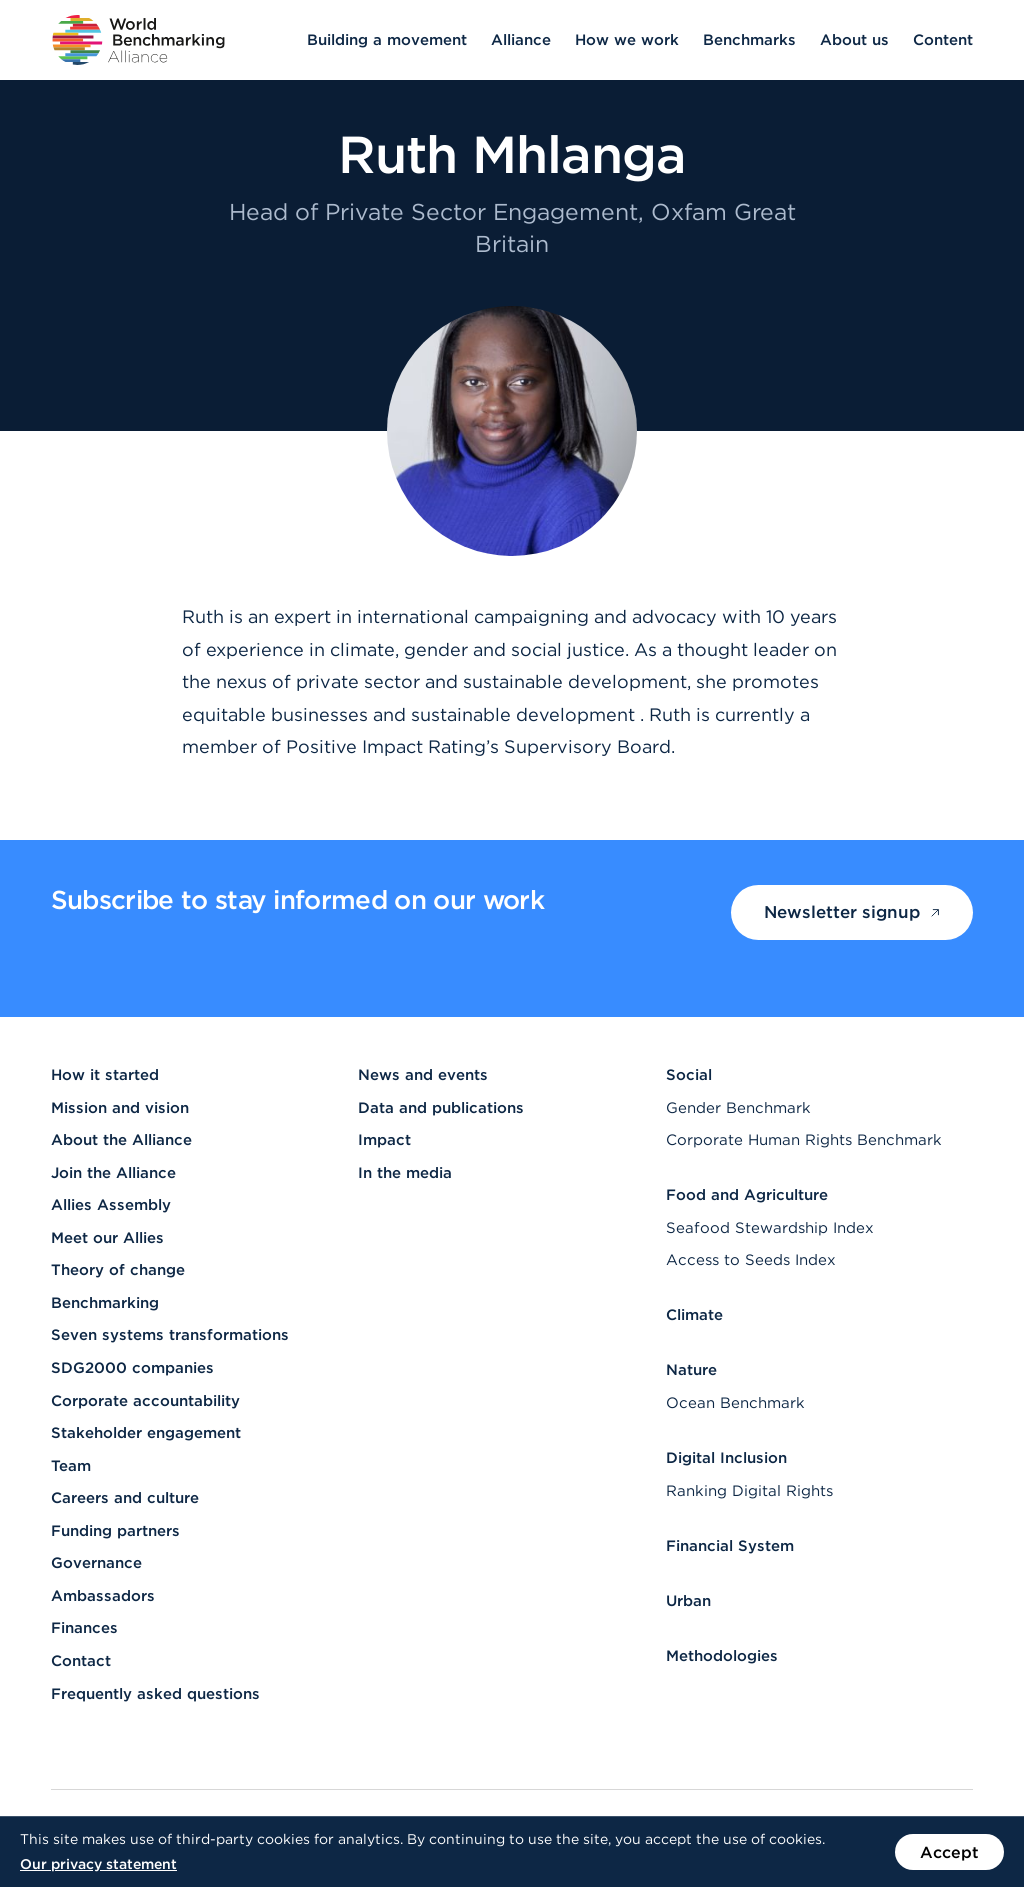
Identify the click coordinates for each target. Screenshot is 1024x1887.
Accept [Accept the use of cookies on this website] (949, 1852)
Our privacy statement (98, 1864)
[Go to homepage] (138, 40)
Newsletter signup (852, 912)
